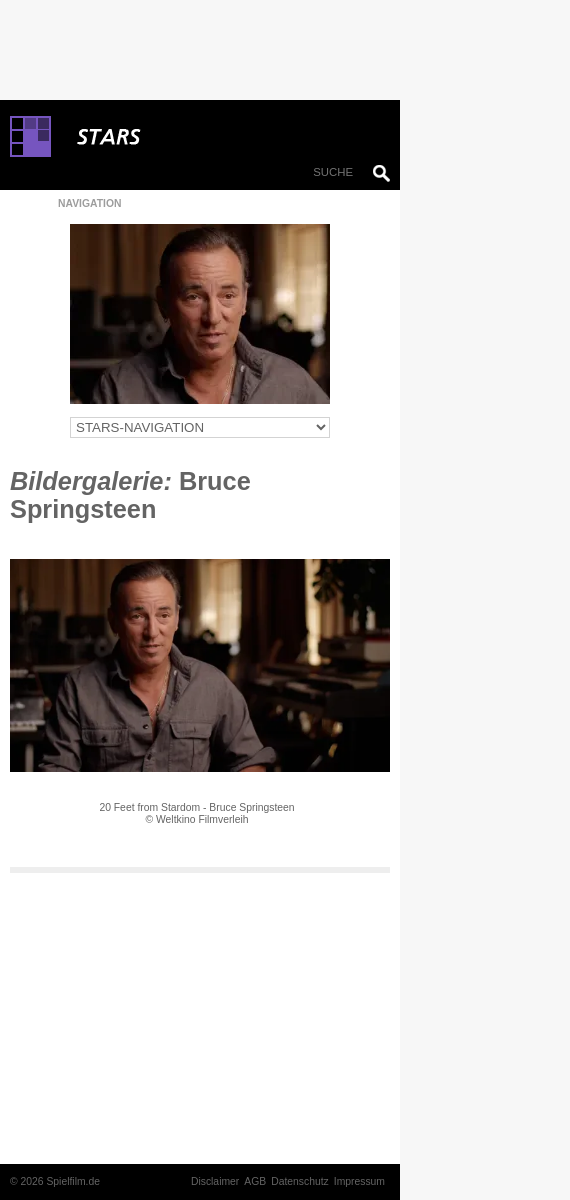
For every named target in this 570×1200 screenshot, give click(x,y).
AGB (255, 1181)
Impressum (359, 1181)
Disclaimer (215, 1181)
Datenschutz (300, 1181)
